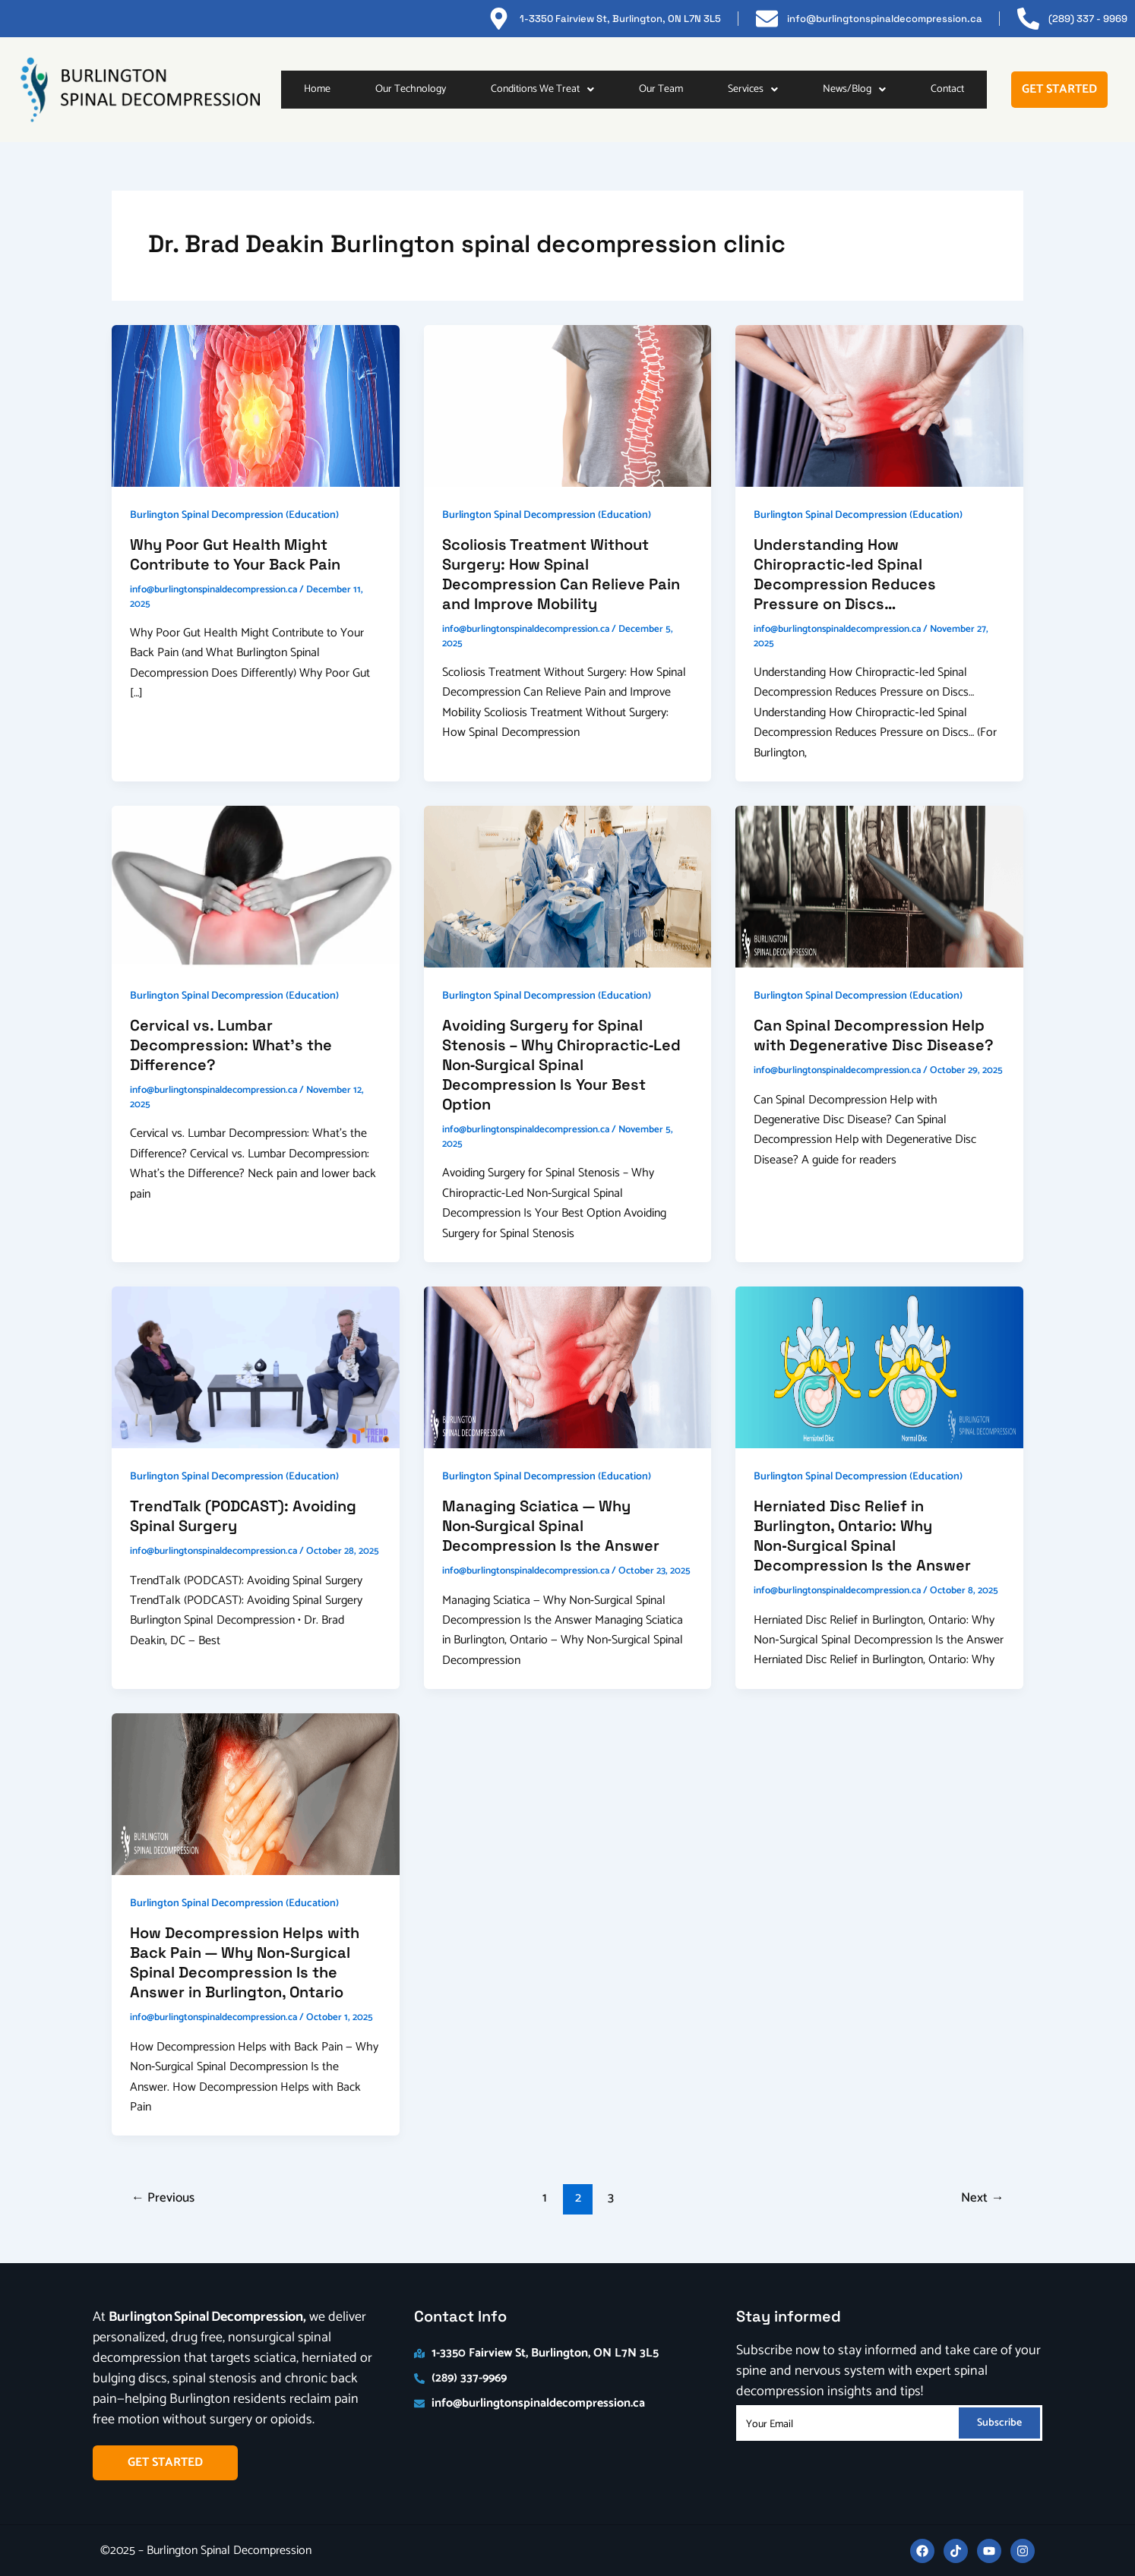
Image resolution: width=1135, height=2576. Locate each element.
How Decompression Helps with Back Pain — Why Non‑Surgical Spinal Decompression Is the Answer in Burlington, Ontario (244, 1962)
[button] (542, 90)
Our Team (661, 89)
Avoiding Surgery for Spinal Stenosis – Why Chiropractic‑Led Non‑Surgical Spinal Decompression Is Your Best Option (561, 1064)
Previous (162, 2197)
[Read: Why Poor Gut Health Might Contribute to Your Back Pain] (256, 405)
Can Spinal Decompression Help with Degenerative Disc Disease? (874, 1035)
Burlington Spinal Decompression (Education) (234, 515)
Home (317, 89)
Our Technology (410, 89)
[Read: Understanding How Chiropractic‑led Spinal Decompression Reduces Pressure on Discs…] (879, 405)
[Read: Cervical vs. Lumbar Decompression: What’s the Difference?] (256, 886)
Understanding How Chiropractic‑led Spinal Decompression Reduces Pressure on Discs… (845, 574)
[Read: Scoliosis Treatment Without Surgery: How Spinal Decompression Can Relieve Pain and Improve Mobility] (568, 405)
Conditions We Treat (542, 89)
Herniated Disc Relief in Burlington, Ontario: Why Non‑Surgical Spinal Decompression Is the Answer (862, 1535)
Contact (947, 89)
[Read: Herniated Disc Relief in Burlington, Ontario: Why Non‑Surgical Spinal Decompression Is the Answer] (879, 1366)
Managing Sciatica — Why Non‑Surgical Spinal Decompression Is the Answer (550, 1525)
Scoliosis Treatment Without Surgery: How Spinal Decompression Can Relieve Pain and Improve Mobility (561, 574)
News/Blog (854, 89)
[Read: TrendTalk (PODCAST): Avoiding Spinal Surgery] (256, 1366)
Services (753, 89)
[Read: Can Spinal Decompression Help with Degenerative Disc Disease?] (879, 886)
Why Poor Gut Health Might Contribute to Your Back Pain (235, 554)
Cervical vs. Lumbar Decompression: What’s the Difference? (231, 1045)
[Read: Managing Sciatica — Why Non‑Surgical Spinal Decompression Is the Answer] (568, 1366)
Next (982, 2197)
